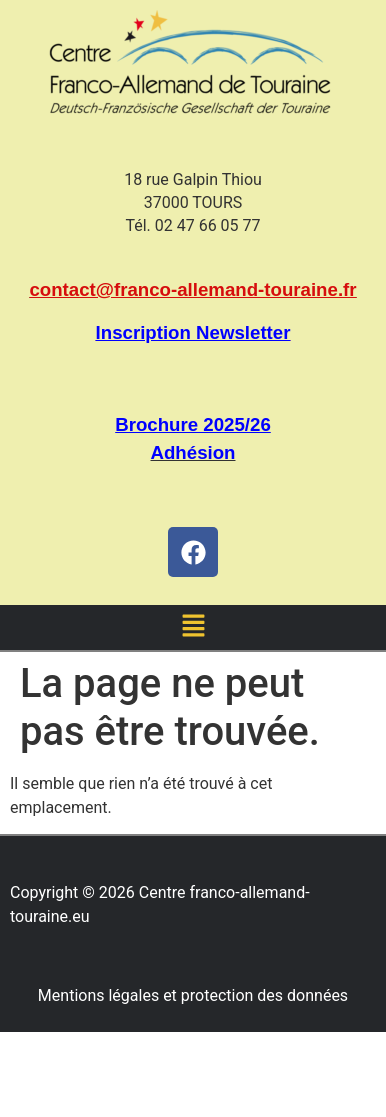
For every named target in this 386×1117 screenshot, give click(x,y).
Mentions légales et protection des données (193, 995)
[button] (193, 627)
